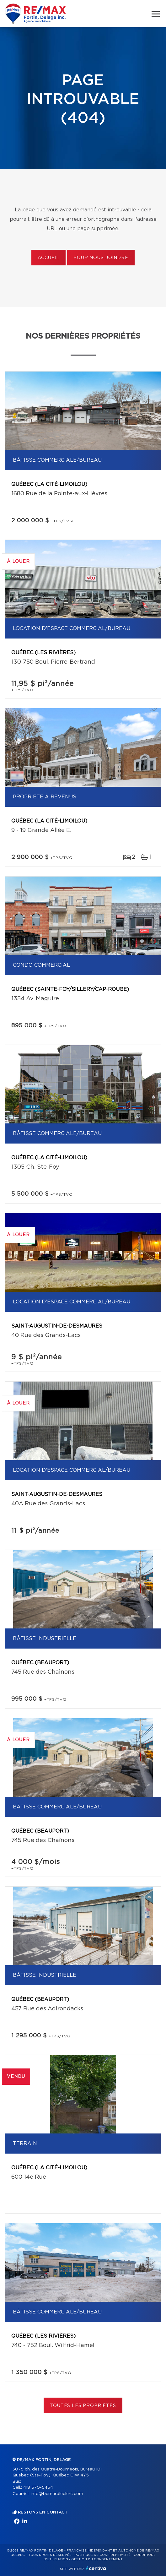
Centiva (96, 2568)
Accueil (48, 258)
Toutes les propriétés (83, 2406)
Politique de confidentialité (103, 2555)
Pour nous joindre (100, 258)
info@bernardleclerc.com (57, 2494)
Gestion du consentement (97, 2559)
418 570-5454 (38, 2488)
